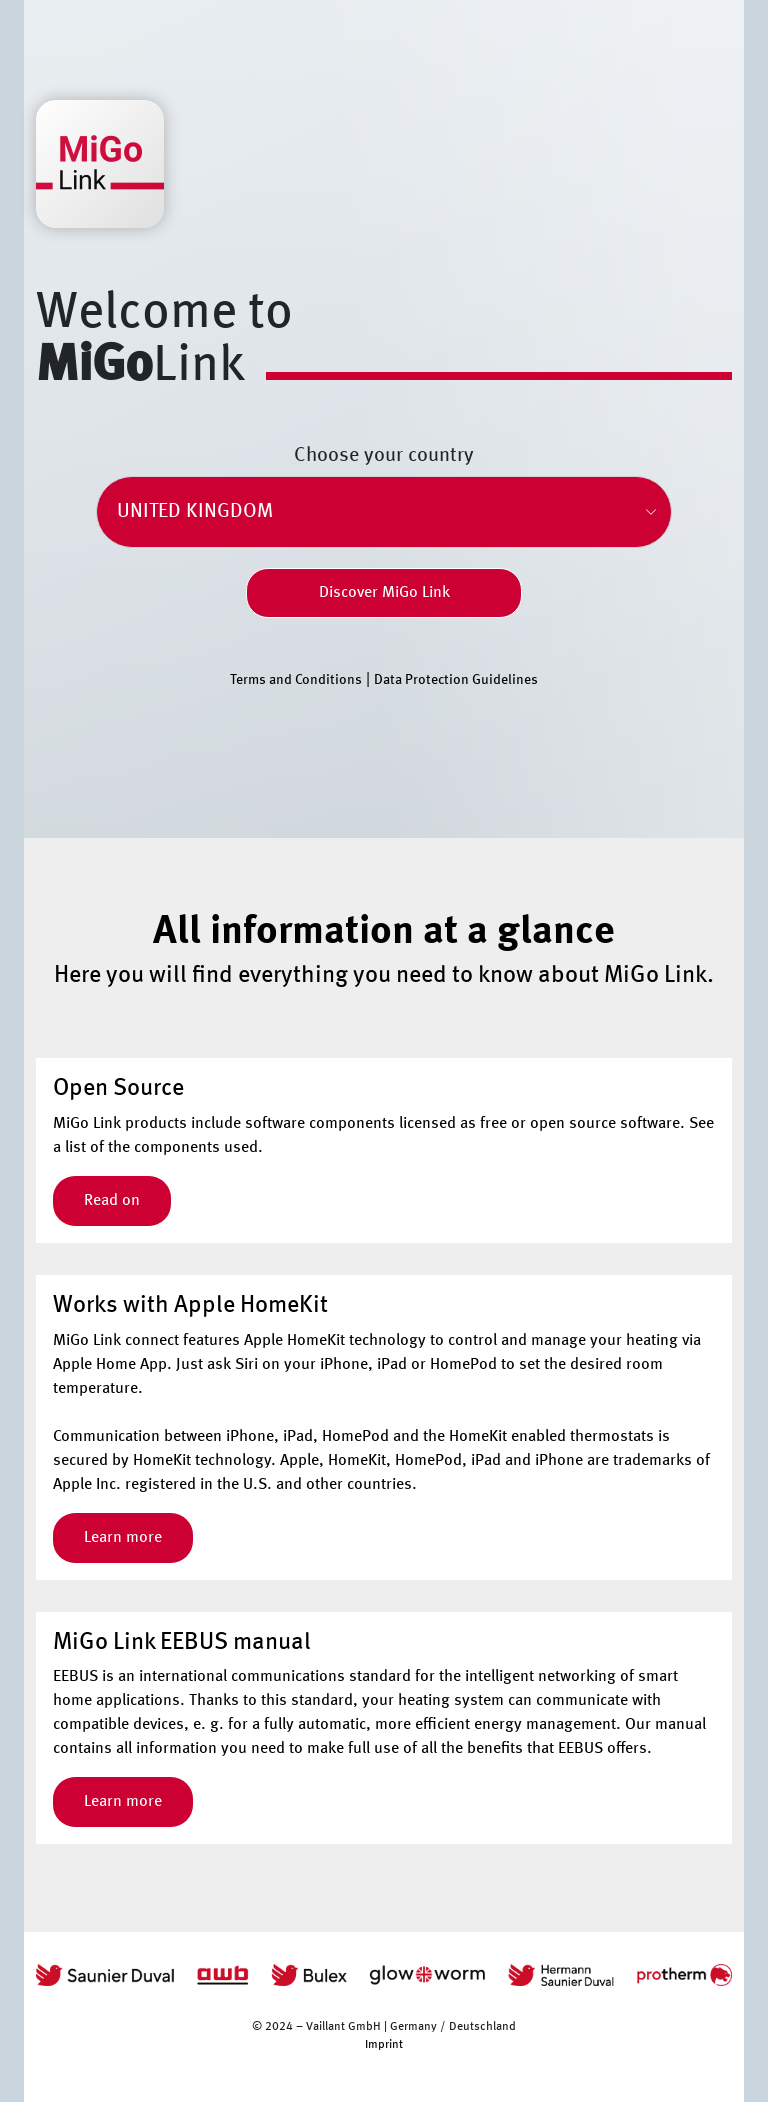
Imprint (384, 2045)
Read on (112, 1201)
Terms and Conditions (296, 680)
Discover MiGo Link (384, 593)
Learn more (123, 1538)
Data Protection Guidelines (456, 680)
